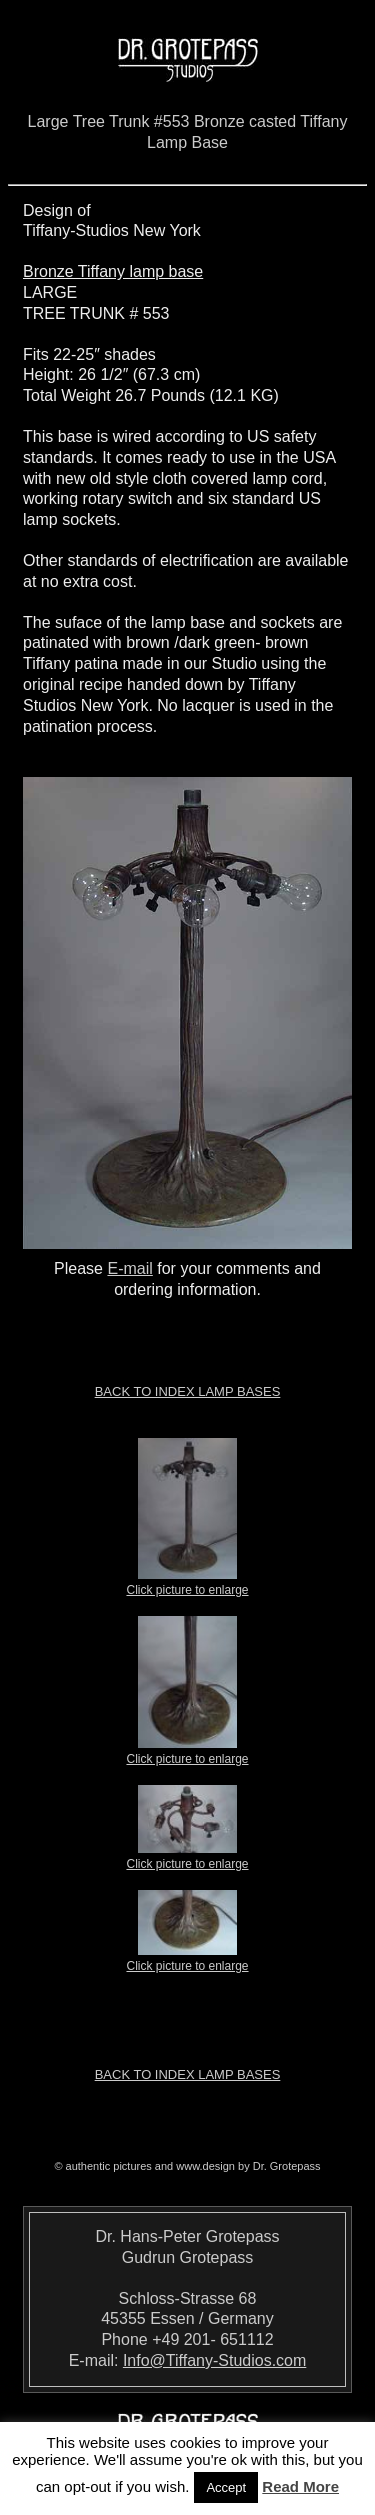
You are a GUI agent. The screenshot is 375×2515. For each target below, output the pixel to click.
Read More (300, 2486)
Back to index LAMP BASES (188, 1391)
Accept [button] (226, 2487)
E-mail (129, 1268)
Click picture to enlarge (187, 1584)
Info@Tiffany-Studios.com (214, 2360)
